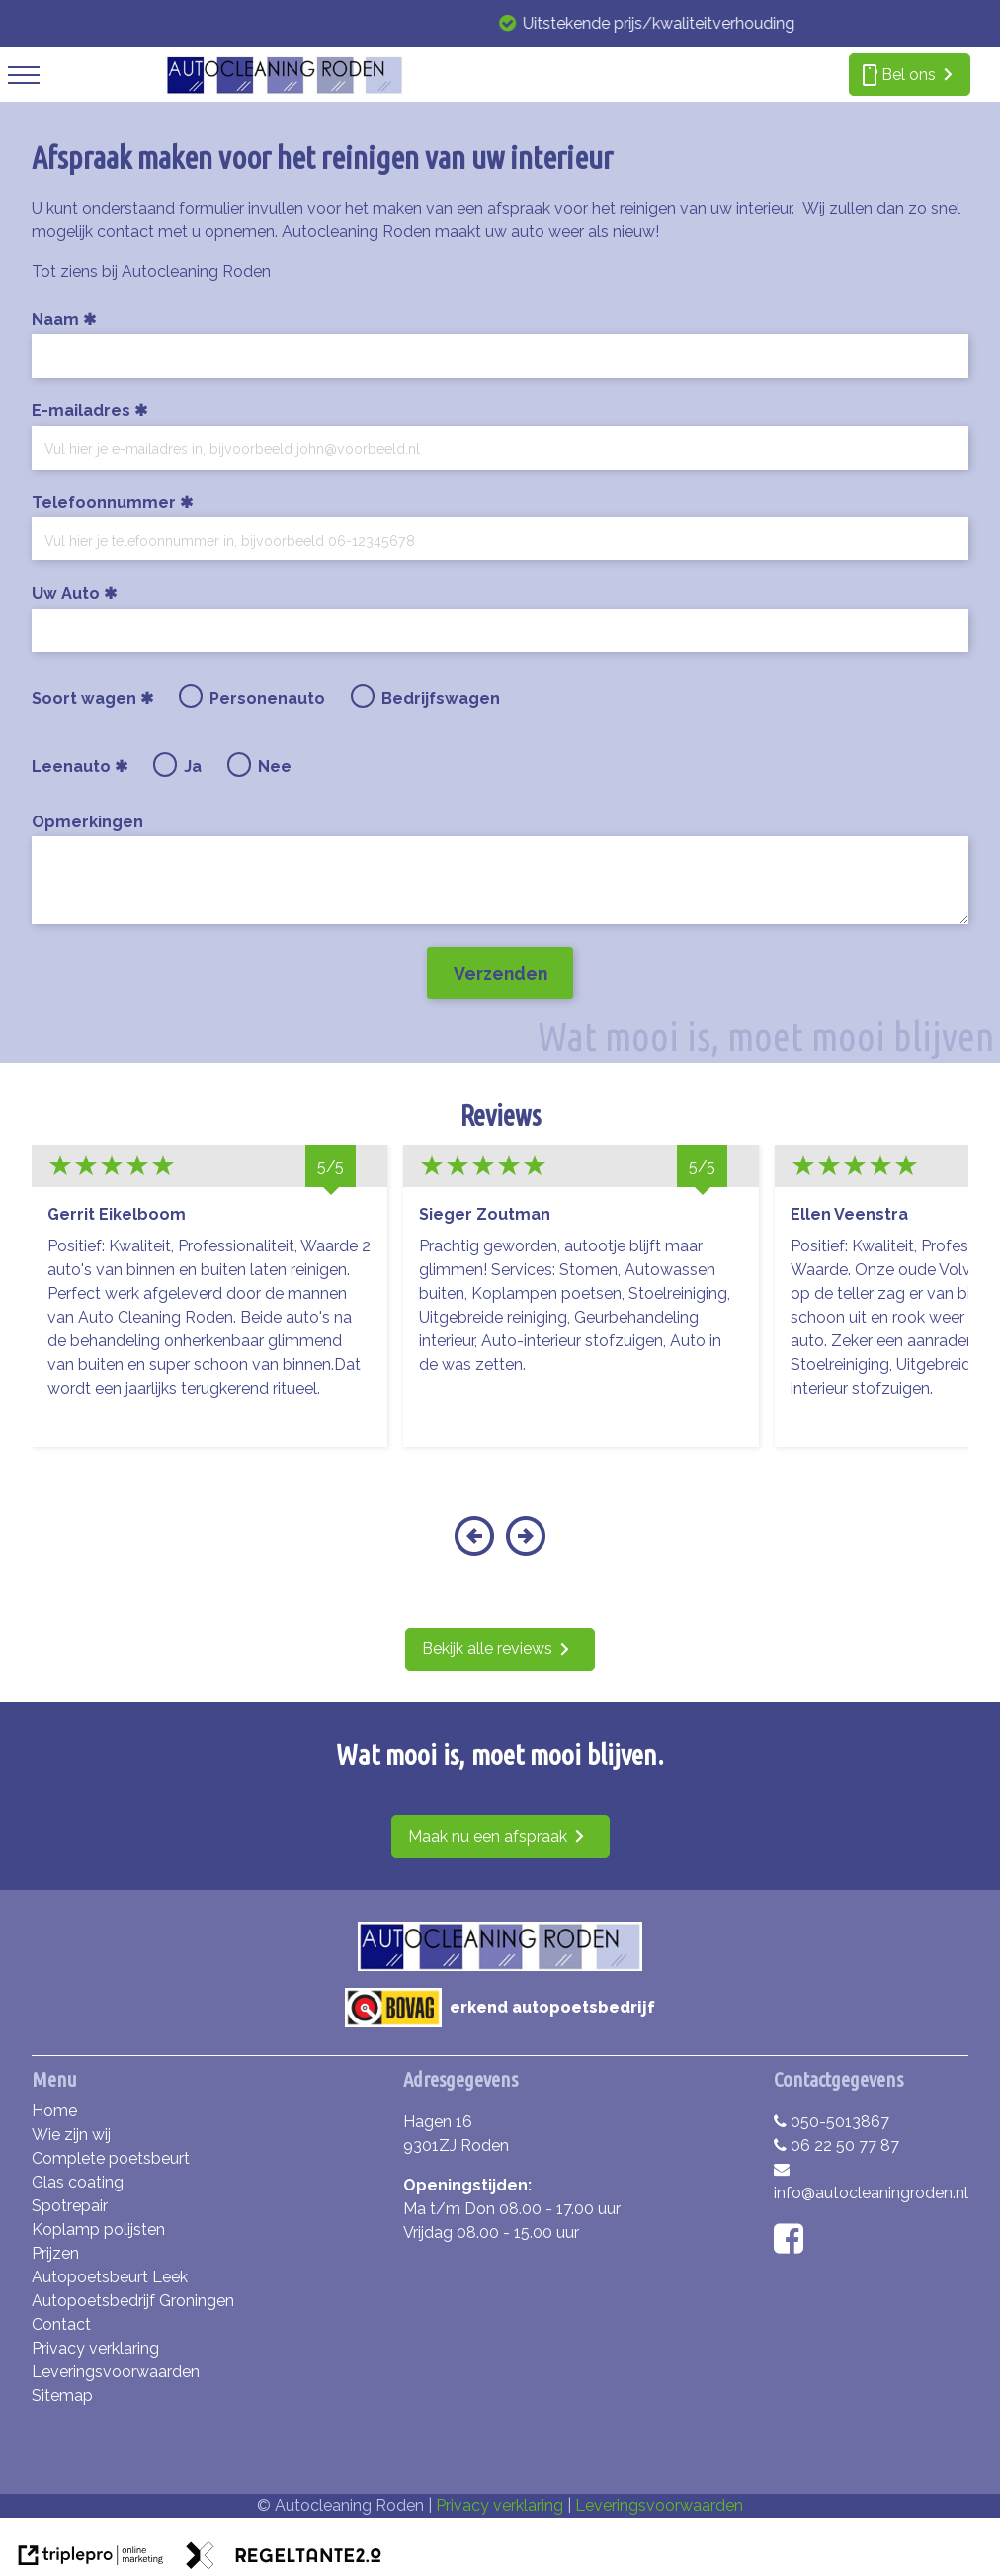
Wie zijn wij (71, 2134)
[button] (474, 1548)
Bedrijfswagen (440, 698)
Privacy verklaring (95, 2348)
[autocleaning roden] (284, 89)
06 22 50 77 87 (836, 2145)
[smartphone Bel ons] (909, 75)
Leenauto (78, 766)
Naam (55, 319)
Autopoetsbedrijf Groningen (133, 2300)
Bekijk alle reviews (487, 1648)
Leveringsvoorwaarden (116, 2371)
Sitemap (62, 2395)
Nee (275, 766)
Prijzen (55, 2253)
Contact (61, 2324)
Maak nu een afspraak (487, 1836)
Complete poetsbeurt (111, 2158)
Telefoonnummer (104, 502)
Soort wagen (90, 698)
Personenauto (267, 698)
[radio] (191, 696)
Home (54, 2111)
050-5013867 (831, 2121)
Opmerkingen (87, 822)
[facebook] (793, 2245)
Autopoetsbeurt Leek (110, 2277)
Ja (193, 766)
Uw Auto (66, 593)
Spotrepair (70, 2205)
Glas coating (78, 2182)
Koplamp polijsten (98, 2229)
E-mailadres (81, 410)
